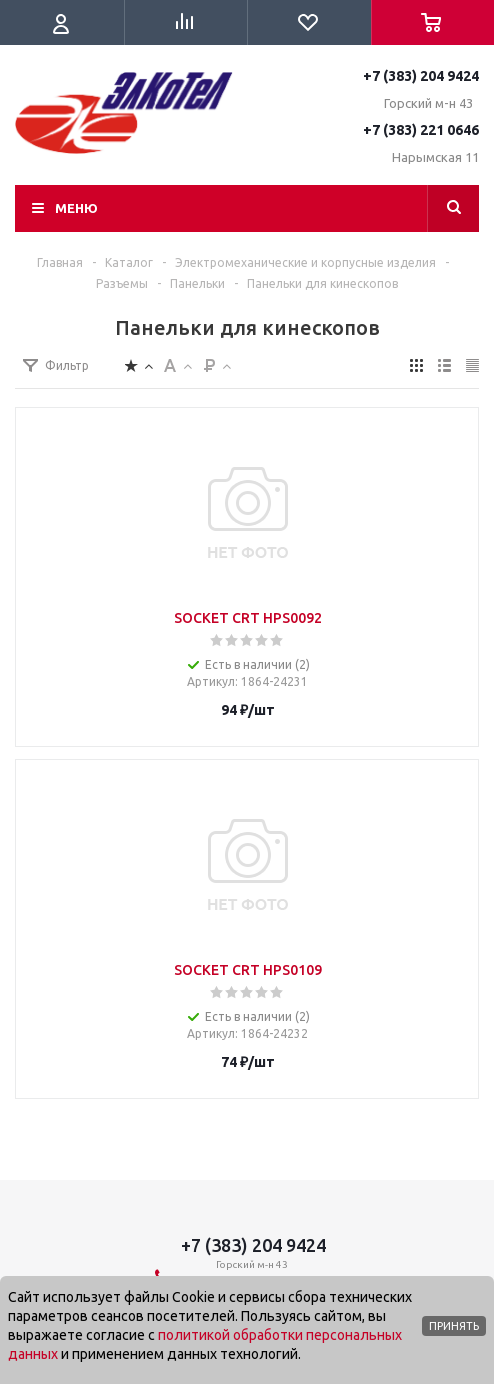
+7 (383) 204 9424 (421, 76)
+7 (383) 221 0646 (421, 130)
